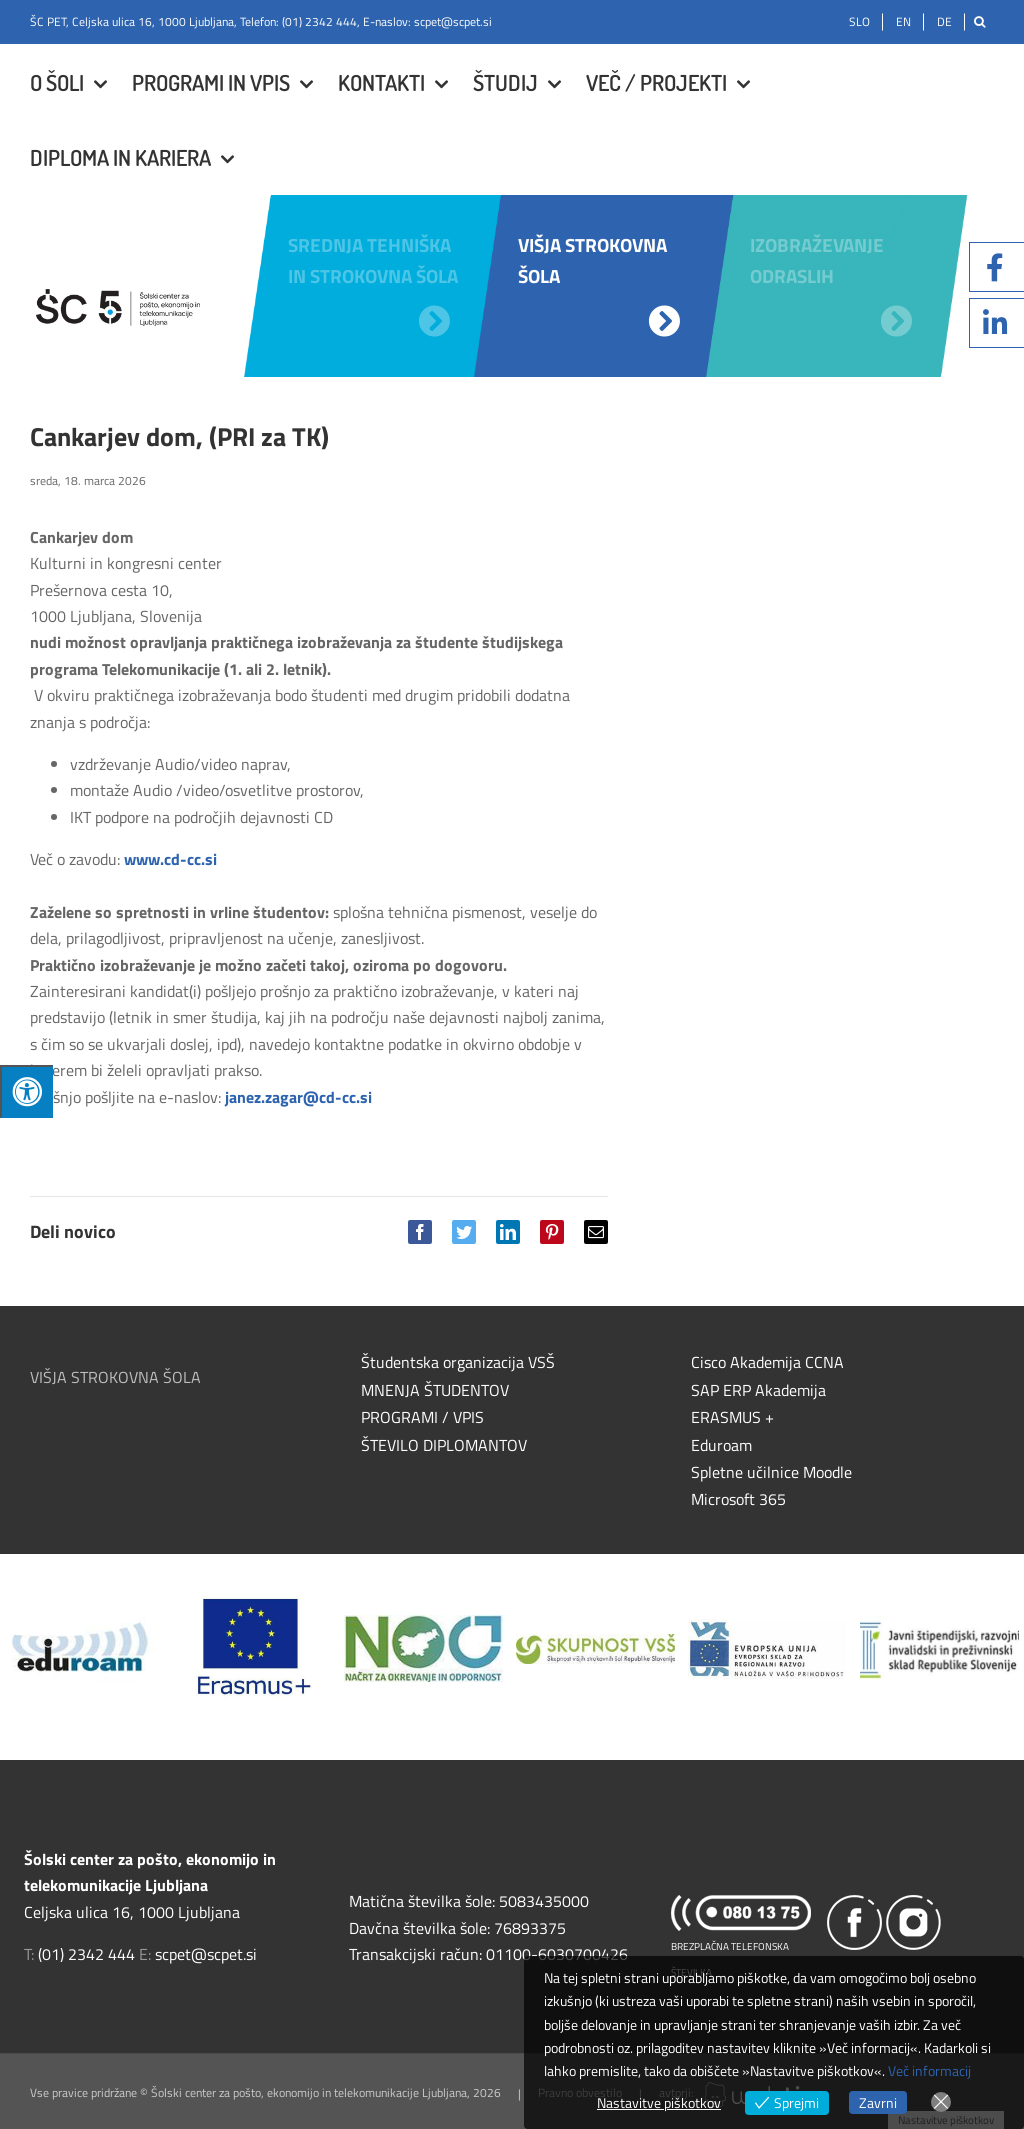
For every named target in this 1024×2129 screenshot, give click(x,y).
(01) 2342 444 (319, 21)
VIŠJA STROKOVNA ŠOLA (115, 1377)
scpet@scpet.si (453, 21)
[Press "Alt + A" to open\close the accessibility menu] (26, 1091)
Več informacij (929, 2070)
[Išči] (979, 22)
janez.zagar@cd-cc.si (298, 1097)
